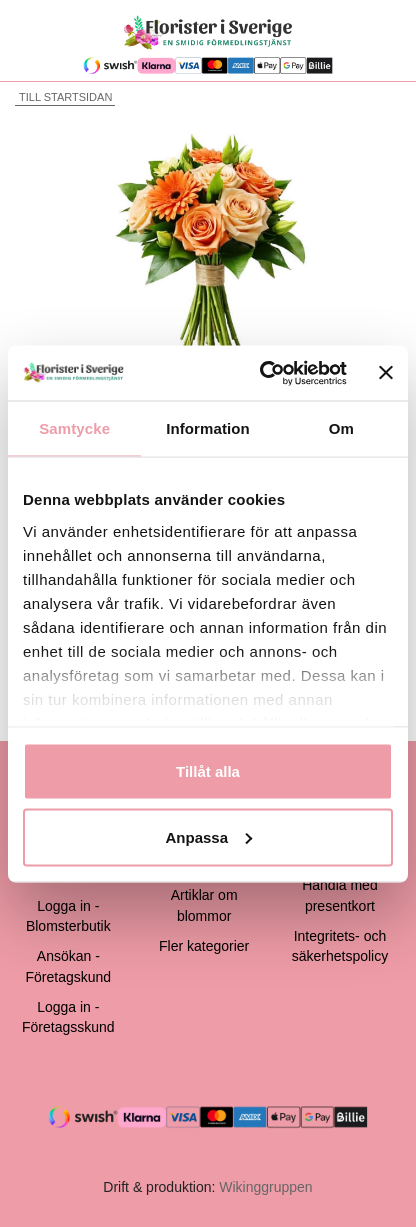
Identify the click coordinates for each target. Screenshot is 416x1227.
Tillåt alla (208, 771)
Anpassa (208, 836)
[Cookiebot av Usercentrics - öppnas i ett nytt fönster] (262, 373)
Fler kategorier (204, 946)
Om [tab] (341, 428)
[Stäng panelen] (386, 373)
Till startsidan (63, 97)
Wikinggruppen (265, 1187)
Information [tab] (208, 428)
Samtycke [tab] (74, 428)
